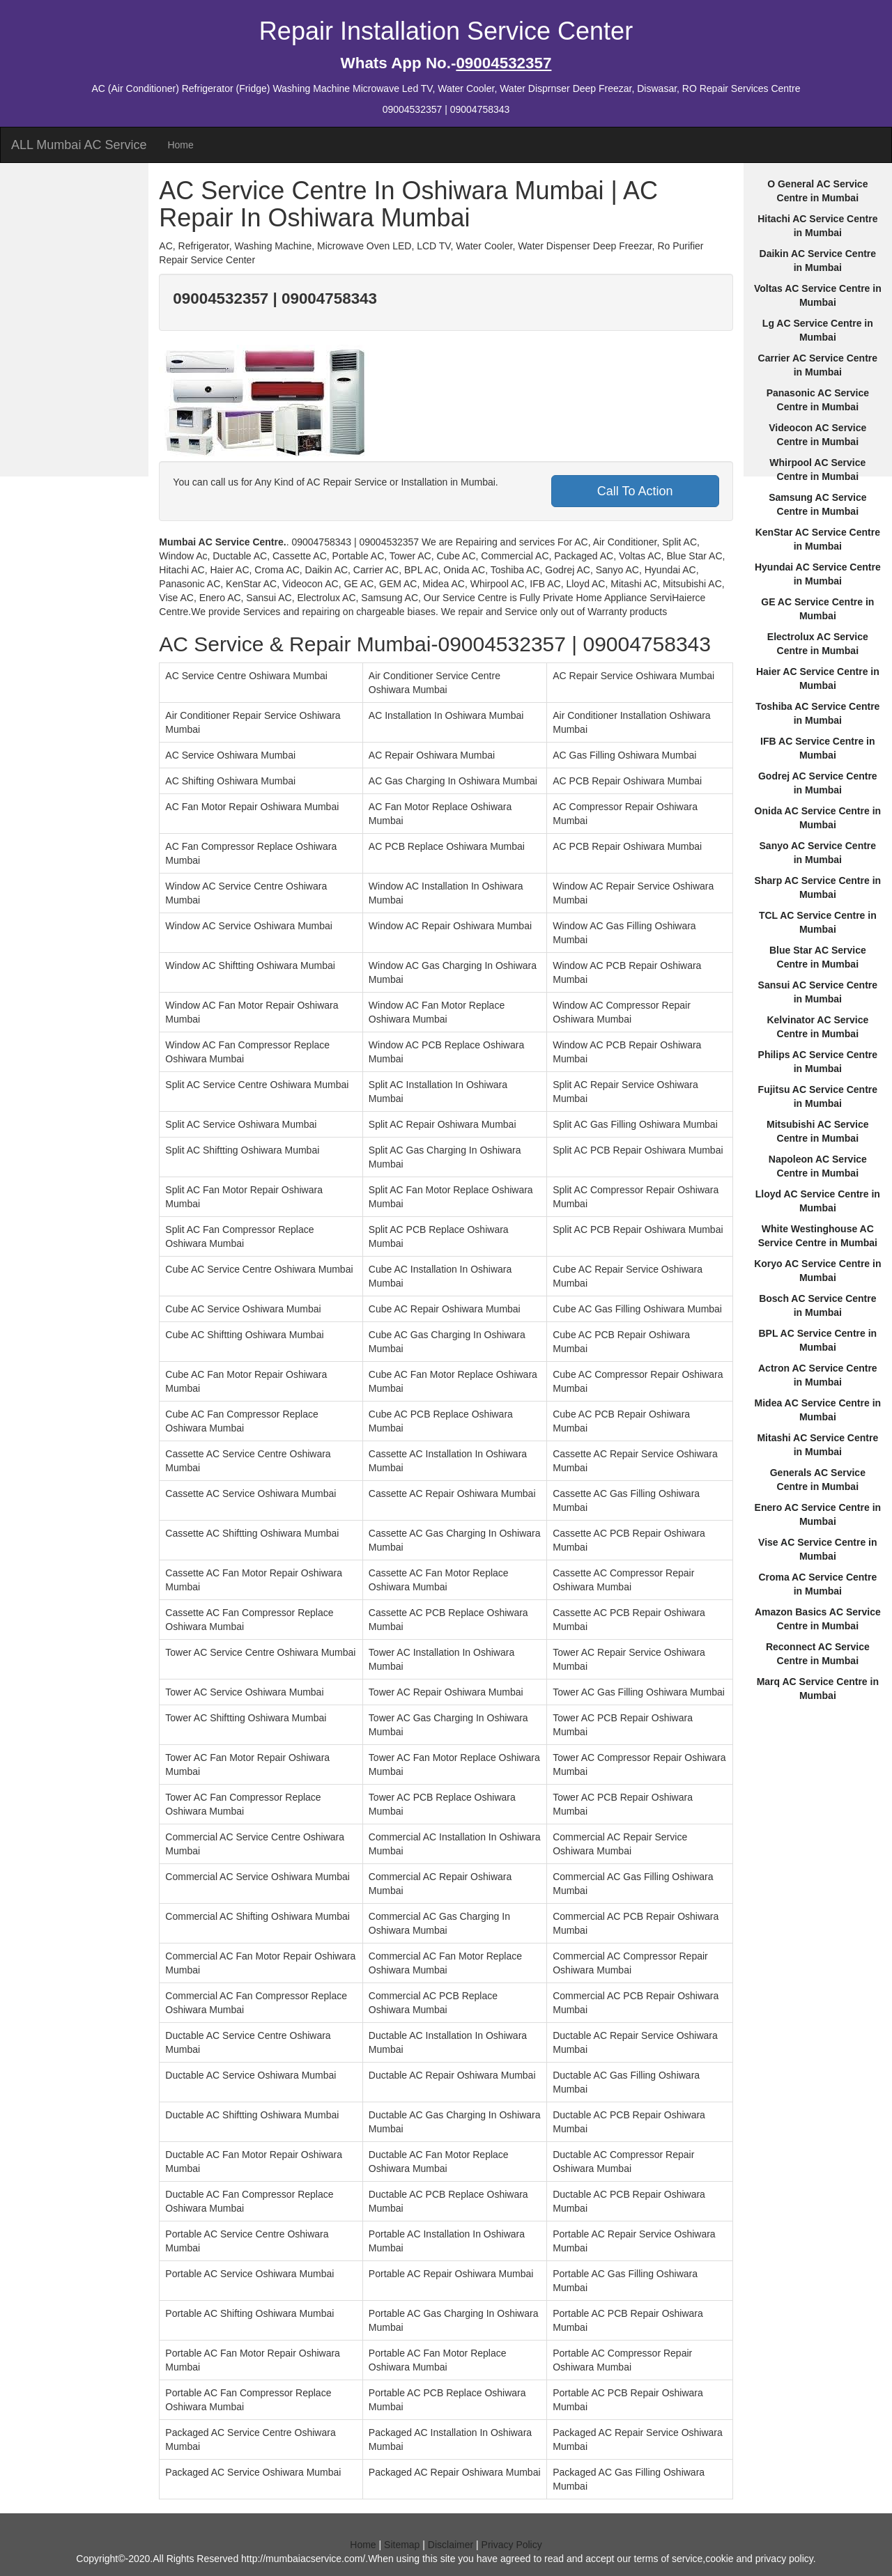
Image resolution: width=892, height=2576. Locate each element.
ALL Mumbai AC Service (78, 145)
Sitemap (402, 2544)
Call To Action (635, 491)
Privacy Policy (512, 2544)
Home (180, 144)
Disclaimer (450, 2544)
